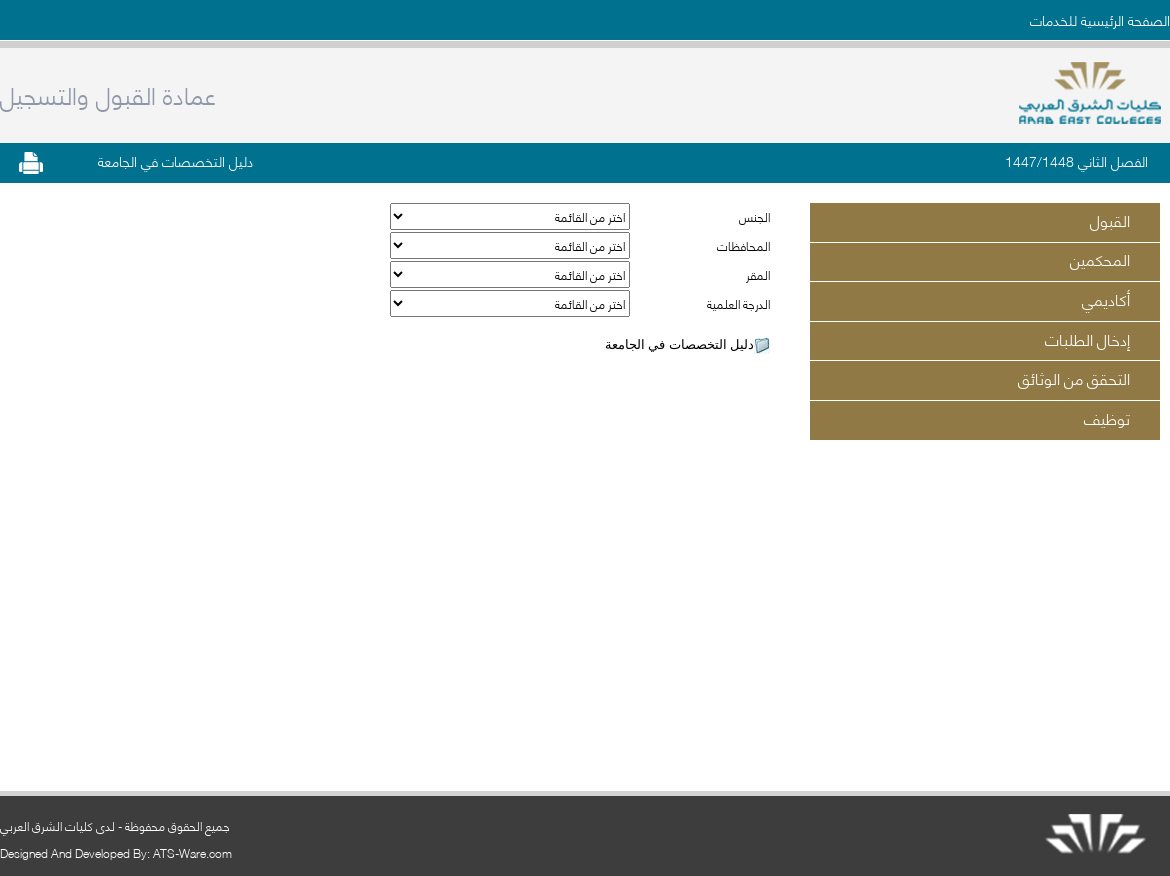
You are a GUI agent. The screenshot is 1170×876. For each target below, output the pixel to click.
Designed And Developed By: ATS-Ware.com (116, 852)
